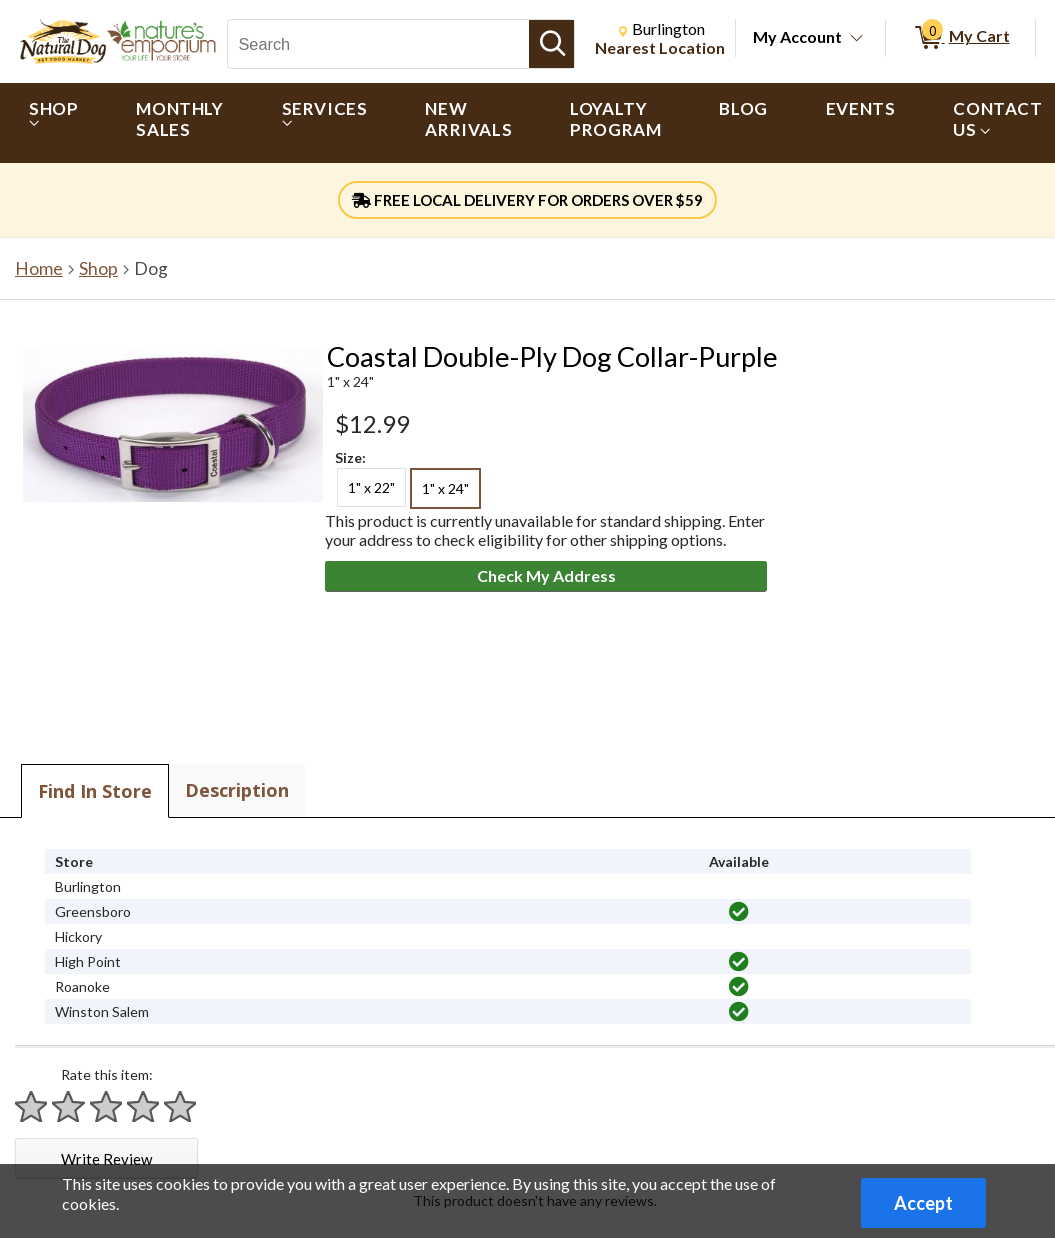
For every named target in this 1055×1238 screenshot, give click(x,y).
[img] (739, 912)
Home (39, 268)
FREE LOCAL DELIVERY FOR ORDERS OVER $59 (527, 200)
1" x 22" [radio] (371, 487)
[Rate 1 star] (32, 1106)
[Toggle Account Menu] (857, 39)
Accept (923, 1203)
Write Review (106, 1159)
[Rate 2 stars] (69, 1106)
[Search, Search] (378, 44)
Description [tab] (237, 790)
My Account (797, 36)
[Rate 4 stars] (144, 1106)
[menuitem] (53, 123)
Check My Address (546, 575)
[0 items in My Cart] (960, 38)
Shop (98, 268)
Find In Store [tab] (95, 791)
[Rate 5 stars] (181, 1106)
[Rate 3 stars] (107, 1106)
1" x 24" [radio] (445, 488)
